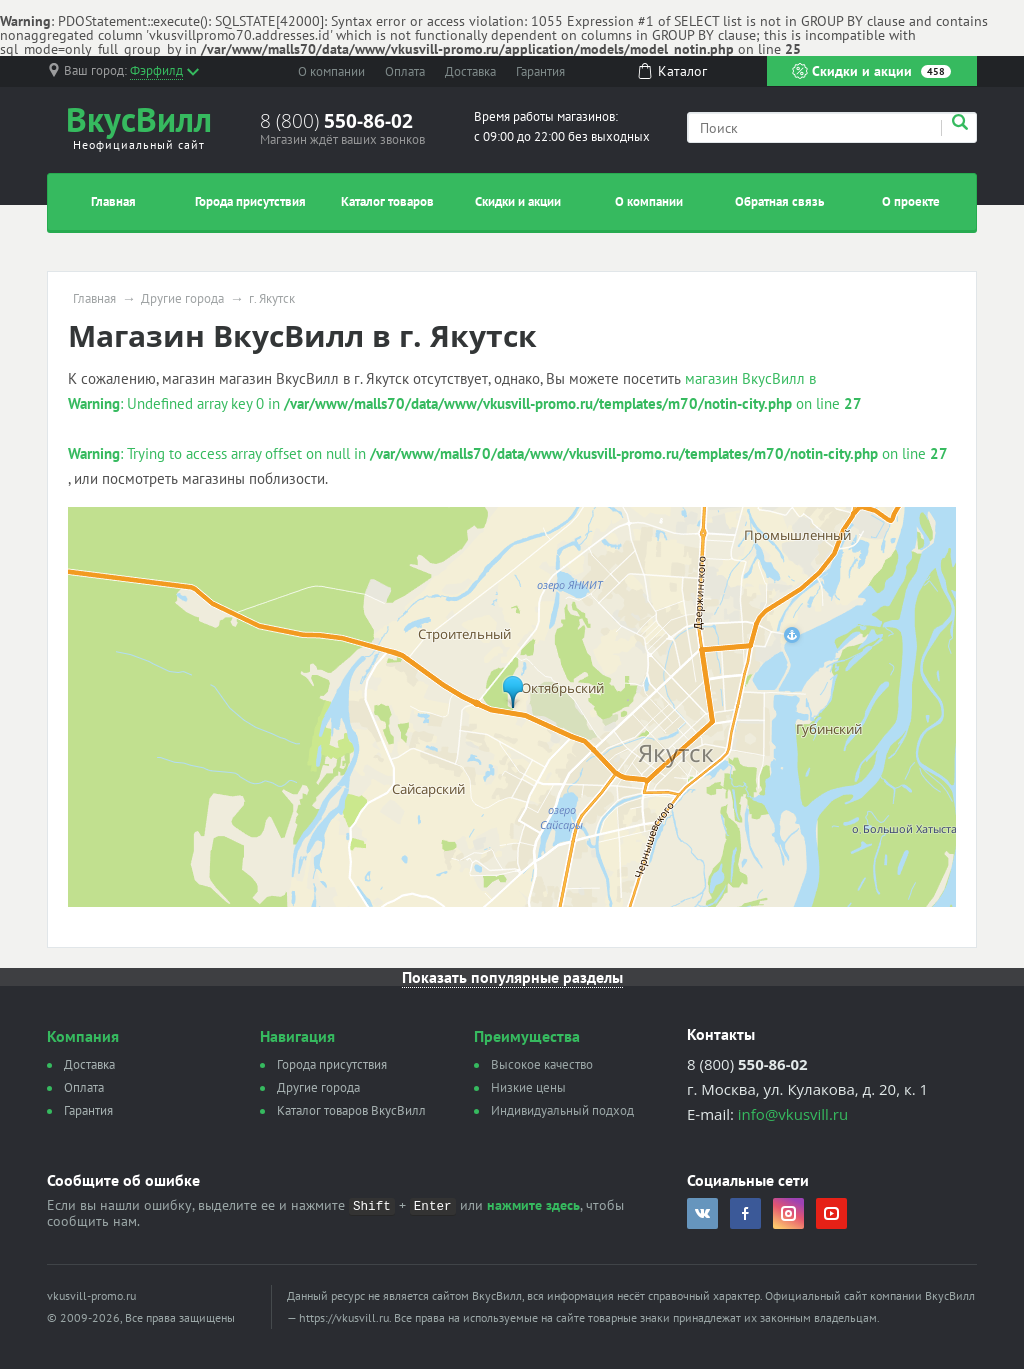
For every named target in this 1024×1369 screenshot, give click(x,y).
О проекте (911, 201)
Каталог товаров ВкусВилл (351, 1110)
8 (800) (336, 121)
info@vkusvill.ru (793, 1114)
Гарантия (540, 71)
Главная (113, 201)
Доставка (470, 71)
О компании (331, 71)
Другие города (182, 299)
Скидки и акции (871, 71)
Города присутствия (250, 201)
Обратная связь (779, 201)
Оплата (405, 71)
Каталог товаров (387, 201)
